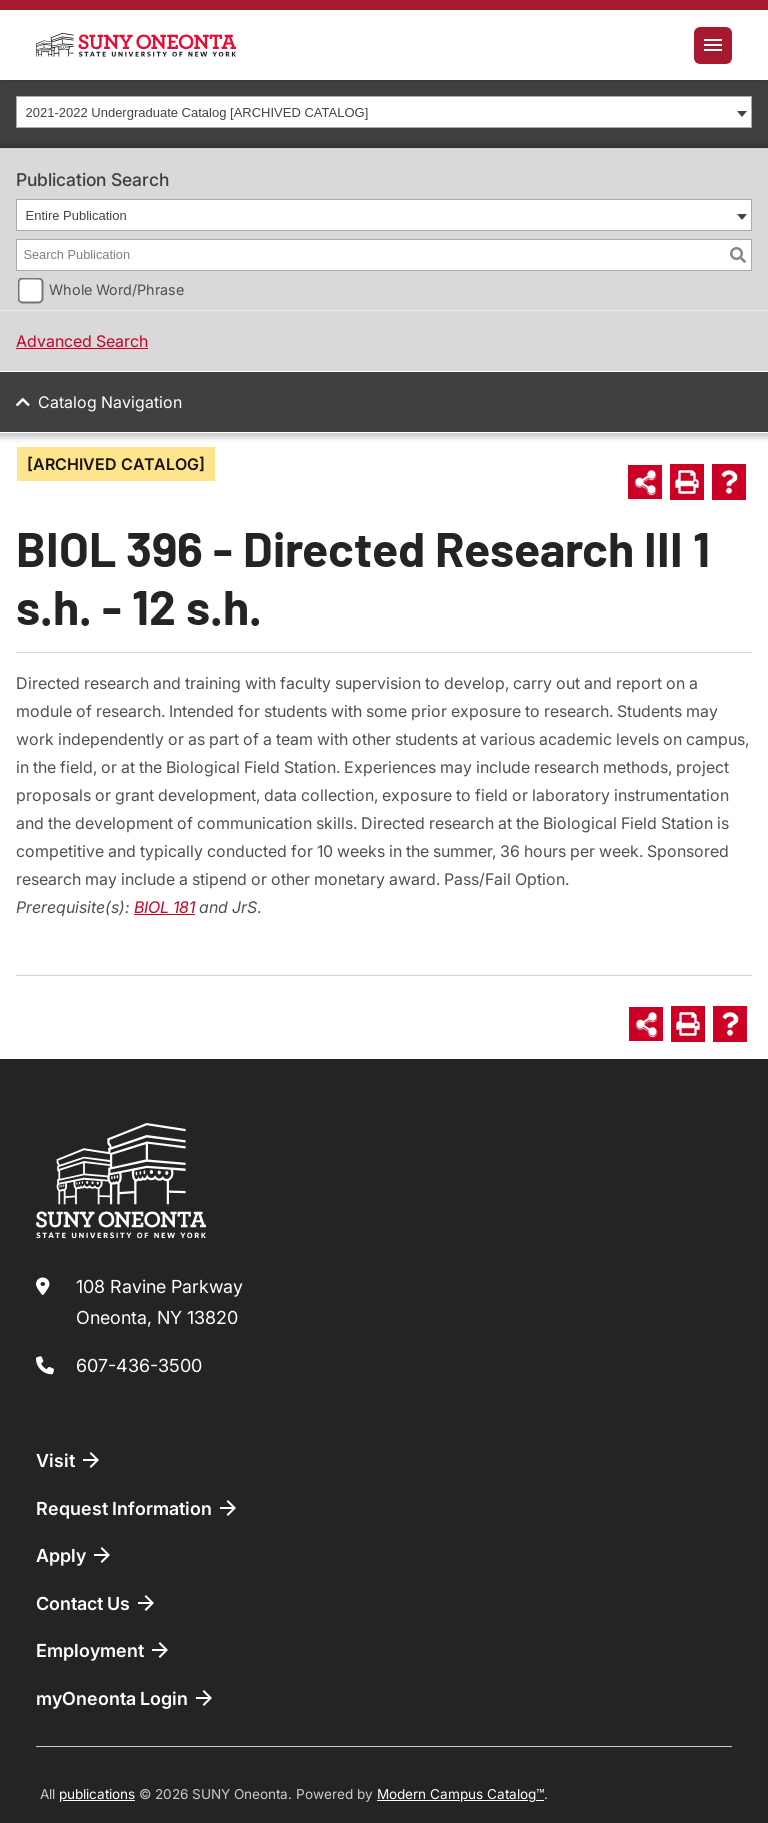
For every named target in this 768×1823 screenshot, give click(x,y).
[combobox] (384, 112)
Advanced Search (82, 341)
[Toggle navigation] (713, 45)
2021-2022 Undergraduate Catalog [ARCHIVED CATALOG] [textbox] (197, 112)
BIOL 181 (164, 907)
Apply (75, 1555)
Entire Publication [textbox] (76, 215)
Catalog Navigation (110, 402)
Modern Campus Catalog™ (460, 1794)
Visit (69, 1460)
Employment (104, 1650)
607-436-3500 (139, 1365)
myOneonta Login (126, 1698)
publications (97, 1794)
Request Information (138, 1508)
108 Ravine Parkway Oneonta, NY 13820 (159, 1302)
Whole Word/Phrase (116, 289)
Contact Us (97, 1603)
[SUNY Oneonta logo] (136, 45)
